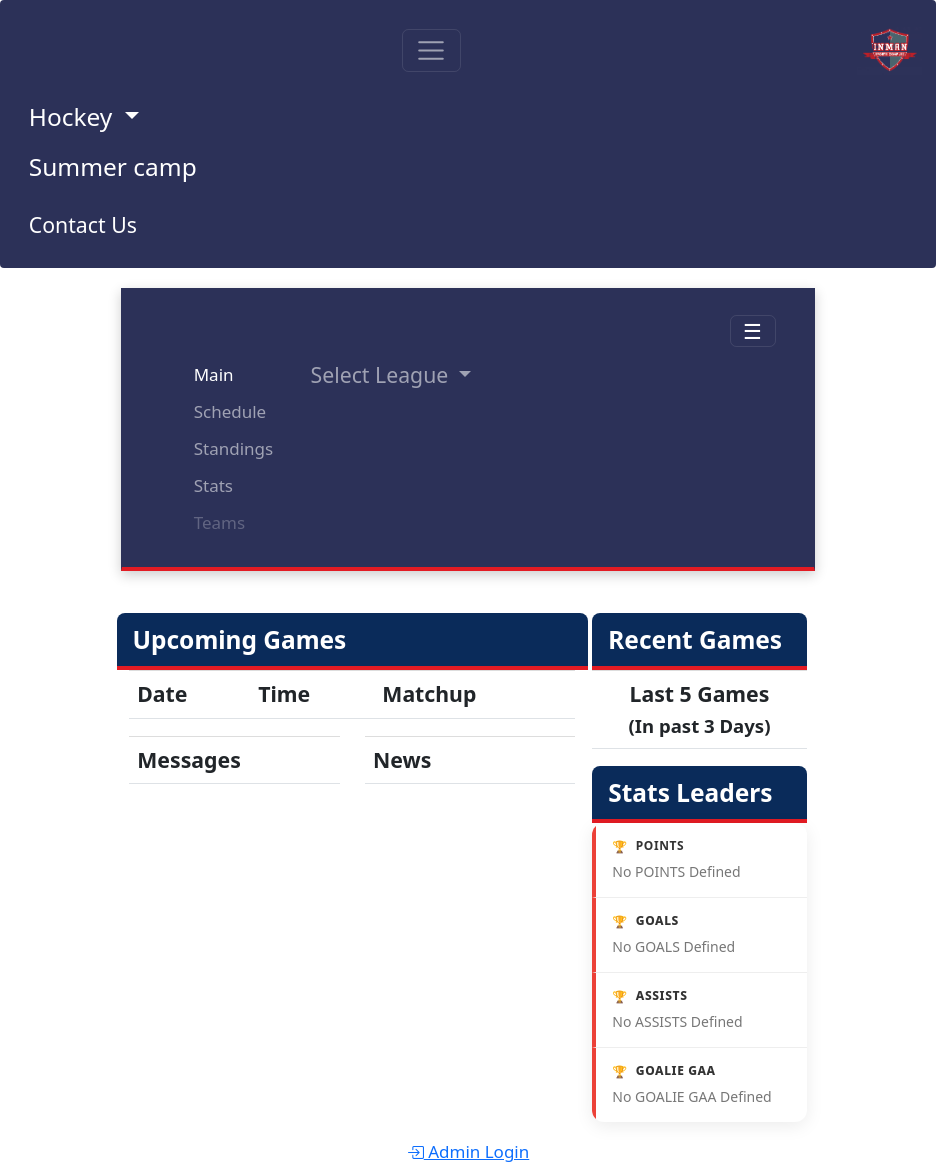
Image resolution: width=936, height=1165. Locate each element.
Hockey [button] (74, 116)
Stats (213, 485)
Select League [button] (382, 374)
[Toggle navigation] (431, 50)
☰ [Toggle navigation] (752, 330)
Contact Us (83, 224)
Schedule (230, 411)
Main (214, 374)
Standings (233, 448)
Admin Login (468, 1151)
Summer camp (113, 166)
